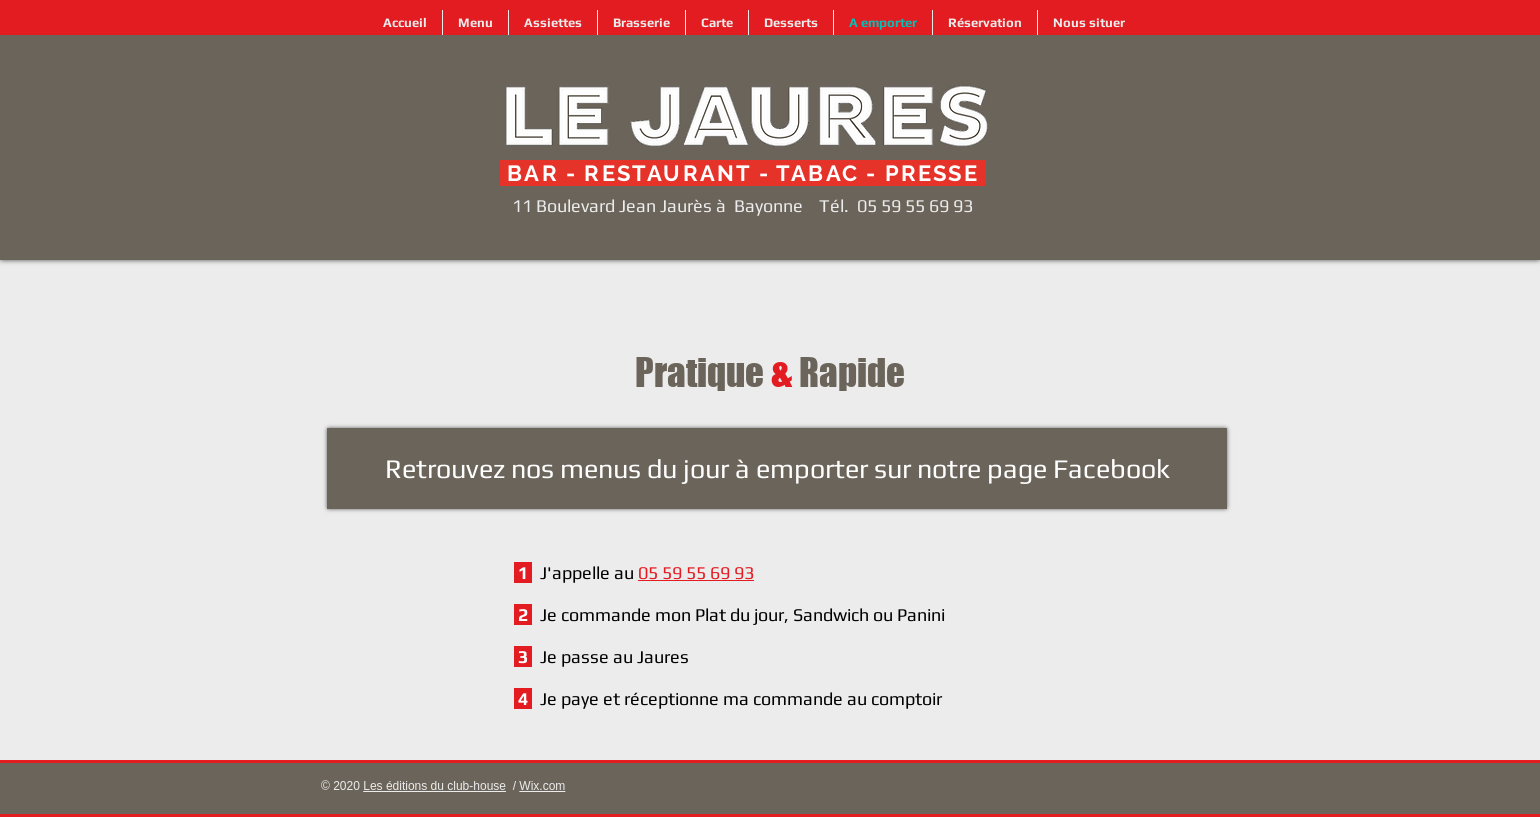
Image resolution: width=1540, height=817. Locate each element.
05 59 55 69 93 (915, 205)
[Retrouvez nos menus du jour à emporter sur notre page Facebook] (777, 468)
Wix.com (542, 786)
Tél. (834, 205)
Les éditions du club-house (434, 786)
